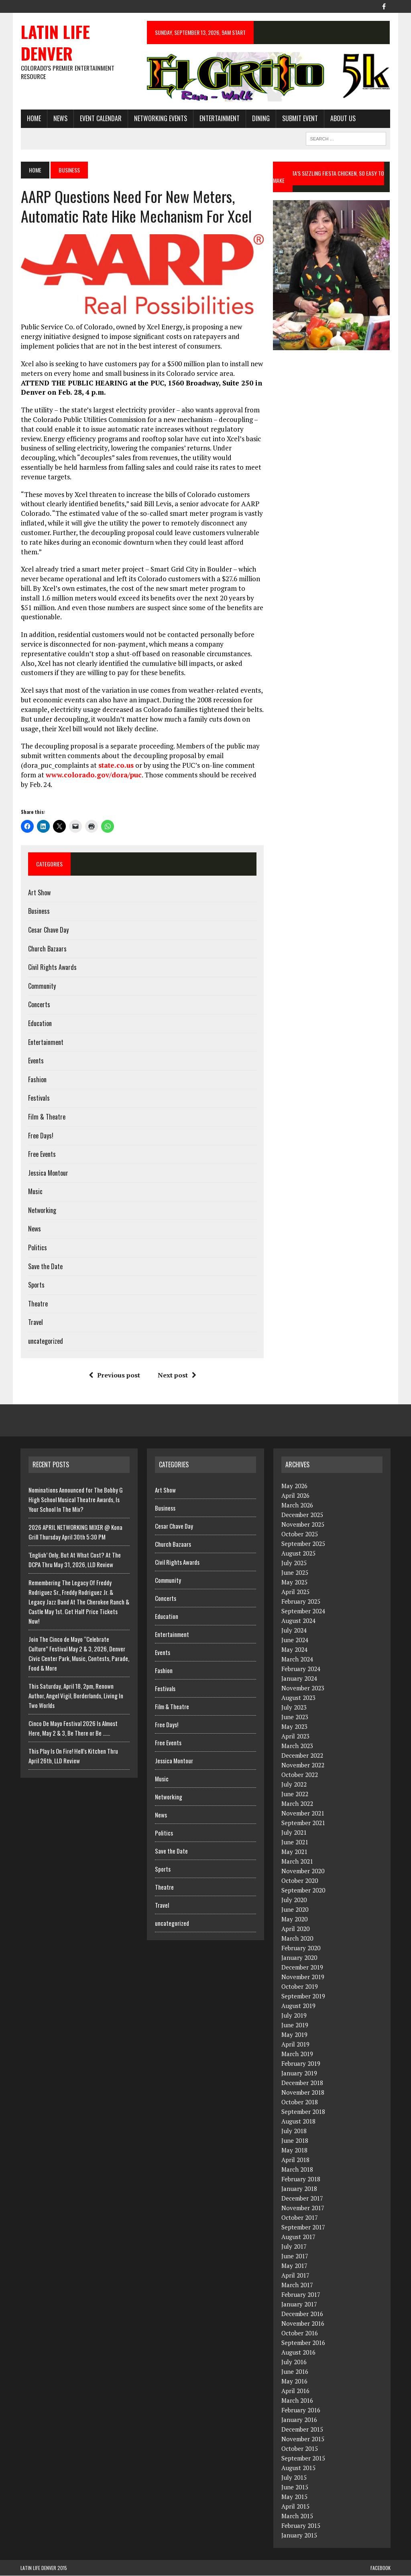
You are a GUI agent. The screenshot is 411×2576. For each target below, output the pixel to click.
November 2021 (302, 1813)
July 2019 (294, 2016)
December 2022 (302, 1756)
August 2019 (298, 2006)
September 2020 (303, 1890)
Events (35, 1061)
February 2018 (300, 2179)
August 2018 (298, 2122)
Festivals (38, 1098)
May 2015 (294, 2497)
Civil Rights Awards (52, 967)
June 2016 (294, 2372)
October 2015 (299, 2449)
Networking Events (160, 118)
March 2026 (297, 1505)
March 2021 (297, 1862)
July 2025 (294, 1563)
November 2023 (302, 1688)
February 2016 (300, 2410)
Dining (260, 118)
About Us (342, 118)
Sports (36, 1285)
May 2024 (294, 1650)
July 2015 (294, 2478)
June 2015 (294, 2487)
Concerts (39, 1005)
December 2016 (302, 2314)
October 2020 (299, 1881)
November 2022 (302, 1765)
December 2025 (302, 1515)
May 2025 (294, 1582)
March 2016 (297, 2401)
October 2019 (299, 1987)
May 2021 (294, 1852)
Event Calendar (100, 118)
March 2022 (297, 1804)
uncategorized (45, 1341)
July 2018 (294, 2131)
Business (38, 911)
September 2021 (303, 1823)
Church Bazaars (47, 948)
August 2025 (298, 1554)
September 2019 (303, 1996)
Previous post (114, 1375)
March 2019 (297, 2054)
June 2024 (294, 1640)
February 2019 (300, 2064)
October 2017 (299, 2218)
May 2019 (294, 2035)
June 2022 (294, 1794)
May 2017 (294, 2266)
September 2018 (303, 2112)
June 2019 (294, 2025)
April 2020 (295, 1929)
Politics (37, 1248)
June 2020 (294, 1910)
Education (39, 1023)
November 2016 (302, 2324)
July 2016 (294, 2362)
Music (35, 1192)
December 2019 (302, 1967)
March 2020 (297, 1939)
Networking (42, 1210)
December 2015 (302, 2430)
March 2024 (297, 1659)
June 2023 (294, 1717)
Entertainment (219, 118)
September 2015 (303, 2458)
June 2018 (294, 2141)
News (60, 118)
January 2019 (299, 2073)
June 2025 (294, 1573)
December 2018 (302, 2083)
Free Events (41, 1154)
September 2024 (303, 1611)
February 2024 (300, 1669)
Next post (177, 1375)
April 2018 (295, 2160)
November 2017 (302, 2208)
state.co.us (115, 765)
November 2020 (302, 1871)
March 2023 (297, 1746)
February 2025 (300, 1602)
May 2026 (294, 1486)
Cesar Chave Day (48, 930)
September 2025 (303, 1544)
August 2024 (298, 1621)
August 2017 (298, 2237)
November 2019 (302, 1977)
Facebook (380, 2568)
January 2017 (299, 2304)
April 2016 (295, 2391)
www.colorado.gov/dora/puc (93, 775)
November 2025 (302, 1525)
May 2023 (294, 1727)
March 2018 (297, 2170)
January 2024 (299, 1679)
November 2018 (302, 2093)
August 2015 (298, 2468)
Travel (35, 1322)
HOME (33, 118)
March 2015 (297, 2516)
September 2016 (303, 2343)
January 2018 (299, 2189)
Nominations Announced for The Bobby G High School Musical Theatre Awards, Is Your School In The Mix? (75, 1500)
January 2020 (299, 1958)
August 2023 (298, 1698)
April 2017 (295, 2276)
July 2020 (294, 1900)
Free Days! (40, 1135)
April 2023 (295, 1736)
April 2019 (295, 2045)
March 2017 (297, 2285)
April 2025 (295, 1592)
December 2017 (302, 2199)
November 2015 (302, 2439)
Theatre (37, 1304)
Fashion (37, 1080)
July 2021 (294, 1833)
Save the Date (45, 1267)
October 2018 (299, 2102)
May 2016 (294, 2381)
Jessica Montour (48, 1173)
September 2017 (303, 2227)
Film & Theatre (46, 1117)
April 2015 (295, 2507)
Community (41, 986)
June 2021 (294, 1842)
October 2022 (299, 1775)
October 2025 (299, 1534)
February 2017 (300, 2295)
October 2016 (299, 2333)
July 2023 (294, 1708)
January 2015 (299, 2535)
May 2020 (294, 1919)
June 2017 (294, 2256)
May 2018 (294, 2150)
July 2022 (294, 1785)
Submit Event (299, 118)
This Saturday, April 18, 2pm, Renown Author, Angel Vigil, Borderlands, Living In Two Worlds (75, 1696)
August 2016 (298, 2353)
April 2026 (295, 1496)
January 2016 (299, 2420)
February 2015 (300, 2526)
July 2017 (294, 2247)
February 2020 (300, 1948)
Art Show (39, 893)
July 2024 (294, 1631)
